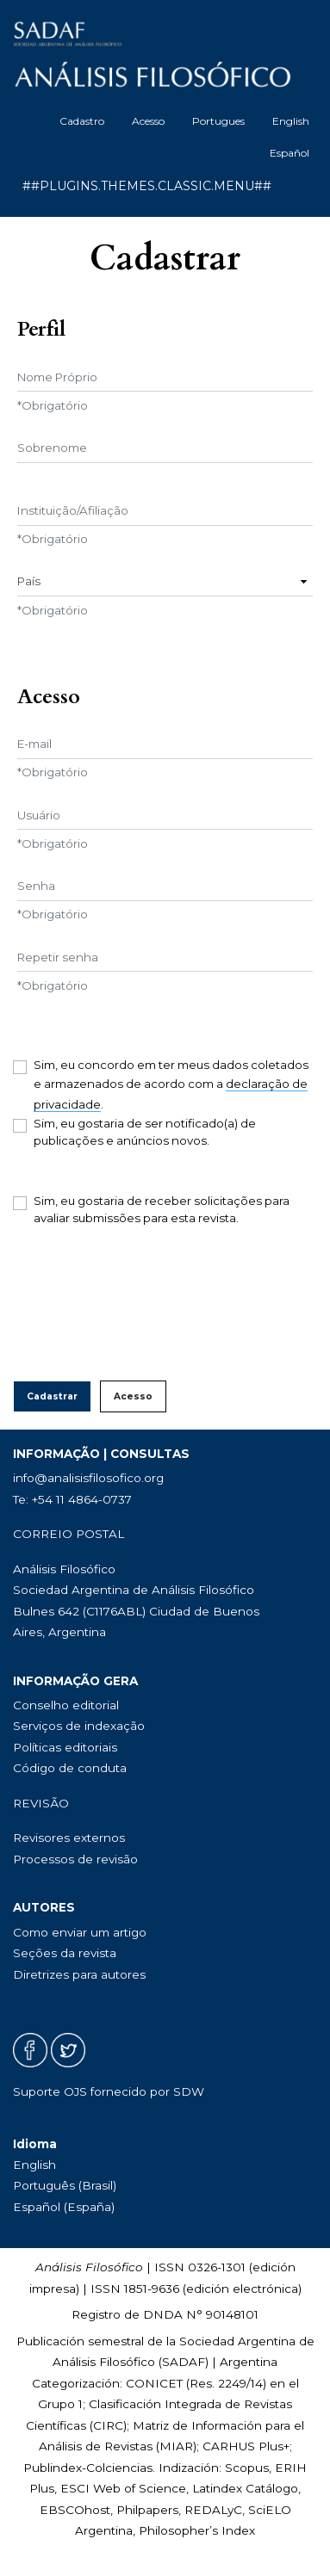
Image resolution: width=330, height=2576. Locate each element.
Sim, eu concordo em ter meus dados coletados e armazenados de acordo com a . (171, 1085)
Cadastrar (52, 1396)
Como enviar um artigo (79, 1932)
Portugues (218, 120)
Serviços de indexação (79, 1726)
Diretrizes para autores (79, 1974)
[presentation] (144, 1303)
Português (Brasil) (64, 2185)
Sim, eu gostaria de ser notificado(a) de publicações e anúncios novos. (145, 1131)
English (290, 120)
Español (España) (64, 2207)
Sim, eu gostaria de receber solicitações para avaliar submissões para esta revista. (162, 1209)
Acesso (148, 120)
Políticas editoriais (65, 1747)
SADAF (183, 2362)
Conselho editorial (66, 1705)
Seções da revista (64, 1953)
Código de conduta (70, 1768)
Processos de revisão (75, 1859)
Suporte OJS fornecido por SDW (108, 2091)
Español (289, 152)
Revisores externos (69, 1837)
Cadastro (81, 120)
